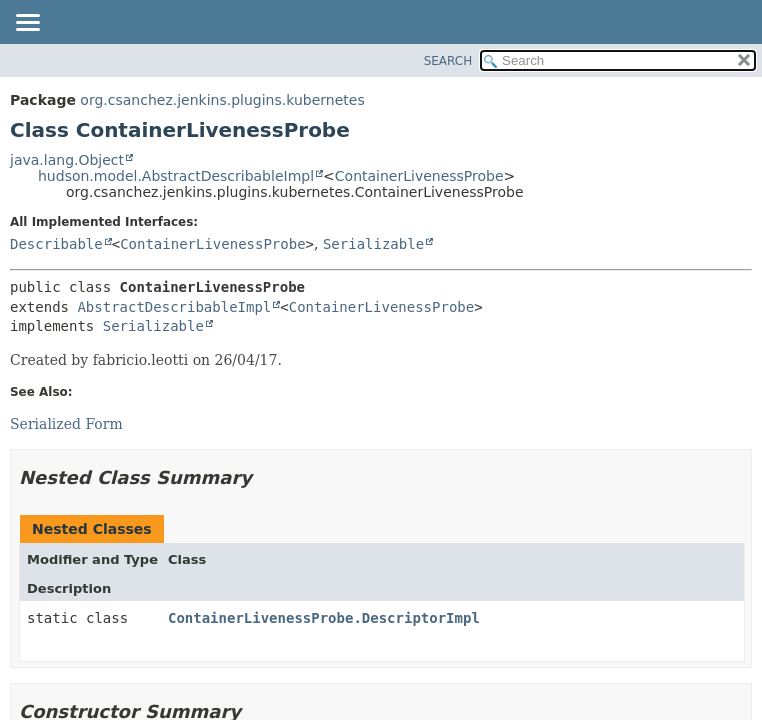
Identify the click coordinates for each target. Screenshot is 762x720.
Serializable (373, 244)
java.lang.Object (67, 160)
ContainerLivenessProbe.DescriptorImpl (324, 618)
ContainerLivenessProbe (419, 176)
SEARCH (448, 61)
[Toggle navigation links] (27, 24)
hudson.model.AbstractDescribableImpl (176, 176)
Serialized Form (66, 424)
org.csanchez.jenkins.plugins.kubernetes (222, 100)
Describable (56, 244)
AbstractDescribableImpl (174, 307)
